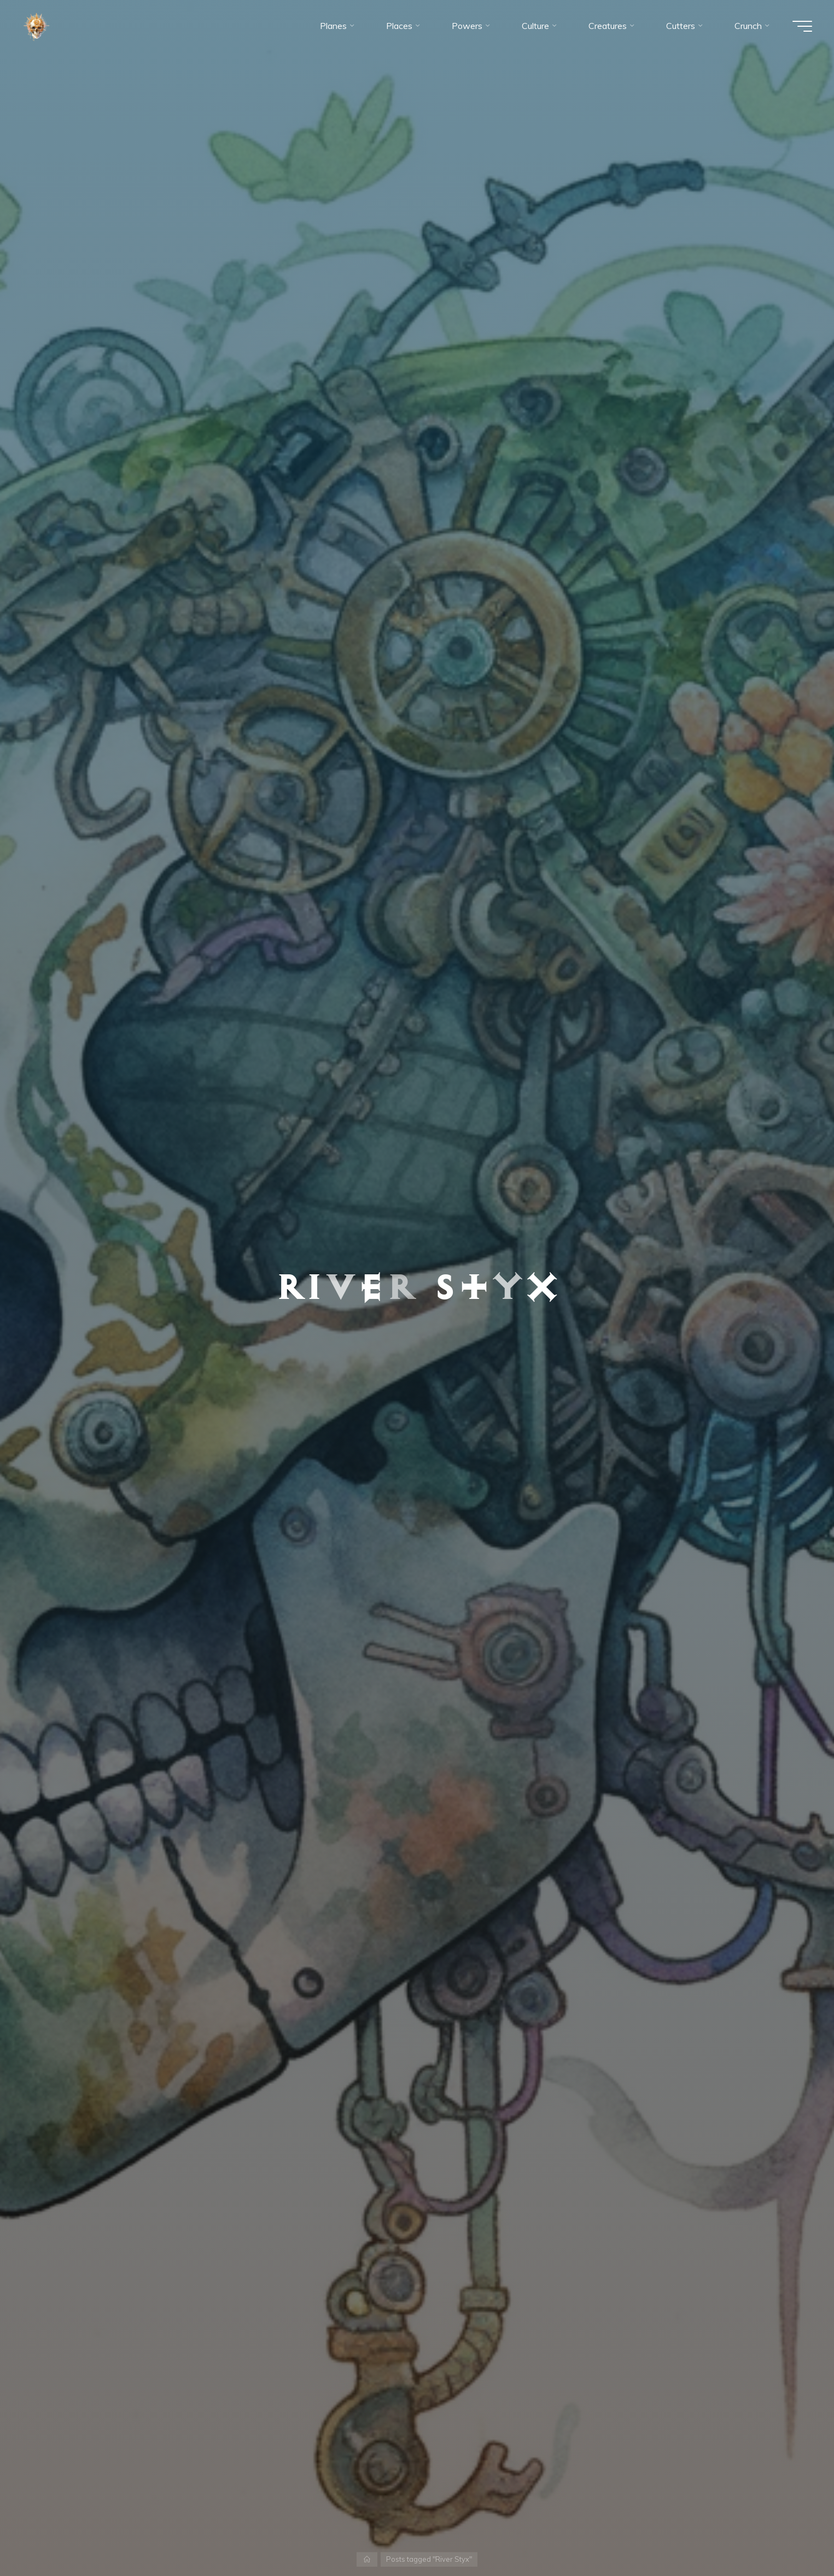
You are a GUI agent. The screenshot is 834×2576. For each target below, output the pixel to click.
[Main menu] (802, 26)
